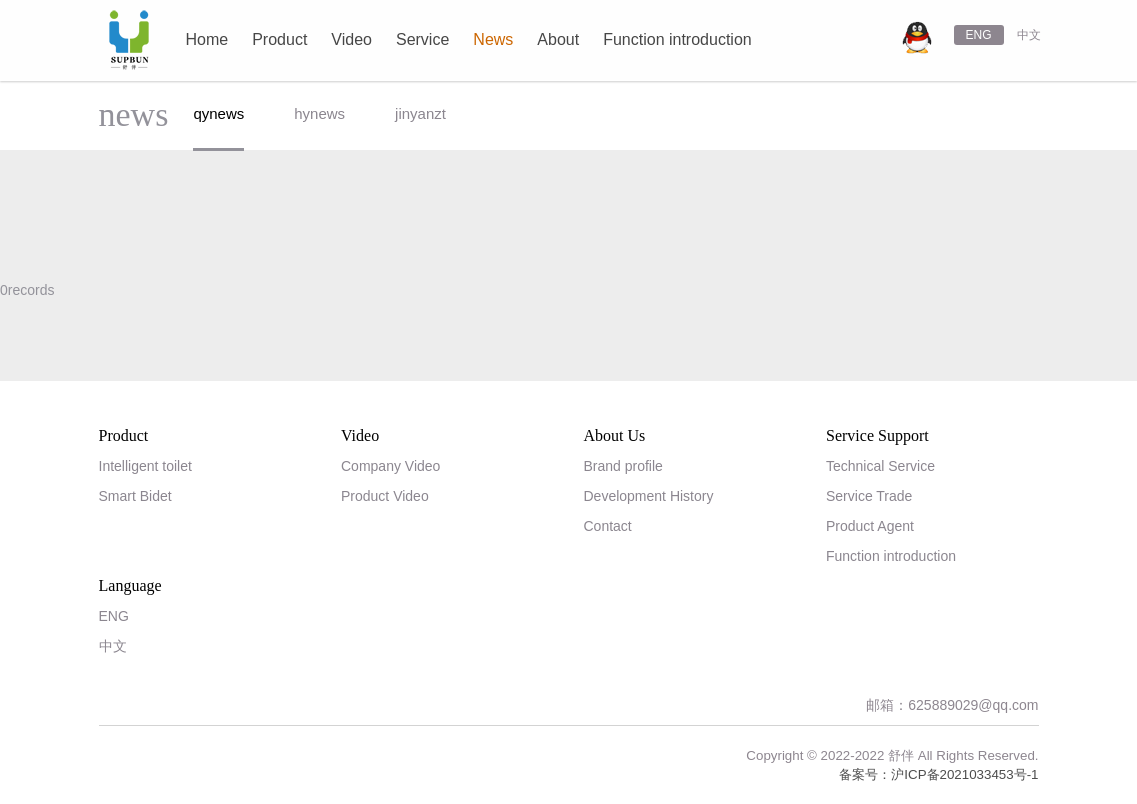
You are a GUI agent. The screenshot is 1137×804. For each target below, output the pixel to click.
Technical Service (880, 466)
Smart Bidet (135, 496)
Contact (608, 526)
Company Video (390, 466)
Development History (649, 496)
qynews (218, 113)
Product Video (385, 496)
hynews (319, 113)
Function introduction (891, 556)
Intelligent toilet (145, 466)
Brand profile (623, 466)
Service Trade (869, 496)
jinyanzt (420, 113)
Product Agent (870, 526)
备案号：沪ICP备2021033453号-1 (938, 774)
